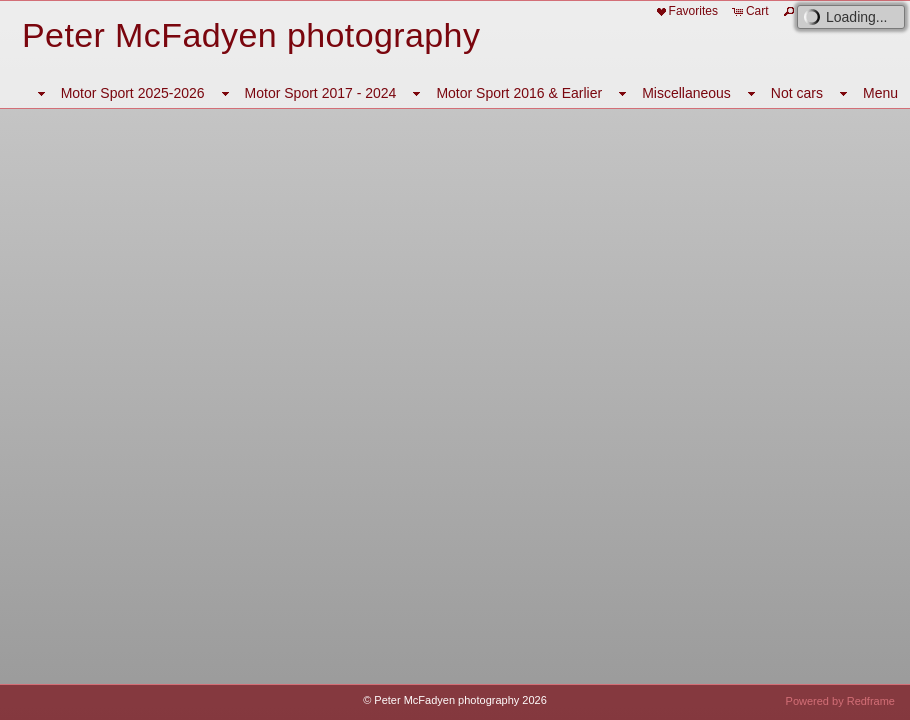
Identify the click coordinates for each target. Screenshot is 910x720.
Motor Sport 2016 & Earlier (519, 93)
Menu (880, 93)
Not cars (797, 93)
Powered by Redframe (840, 701)
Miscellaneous (686, 93)
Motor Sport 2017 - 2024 (321, 93)
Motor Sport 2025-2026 (133, 93)
